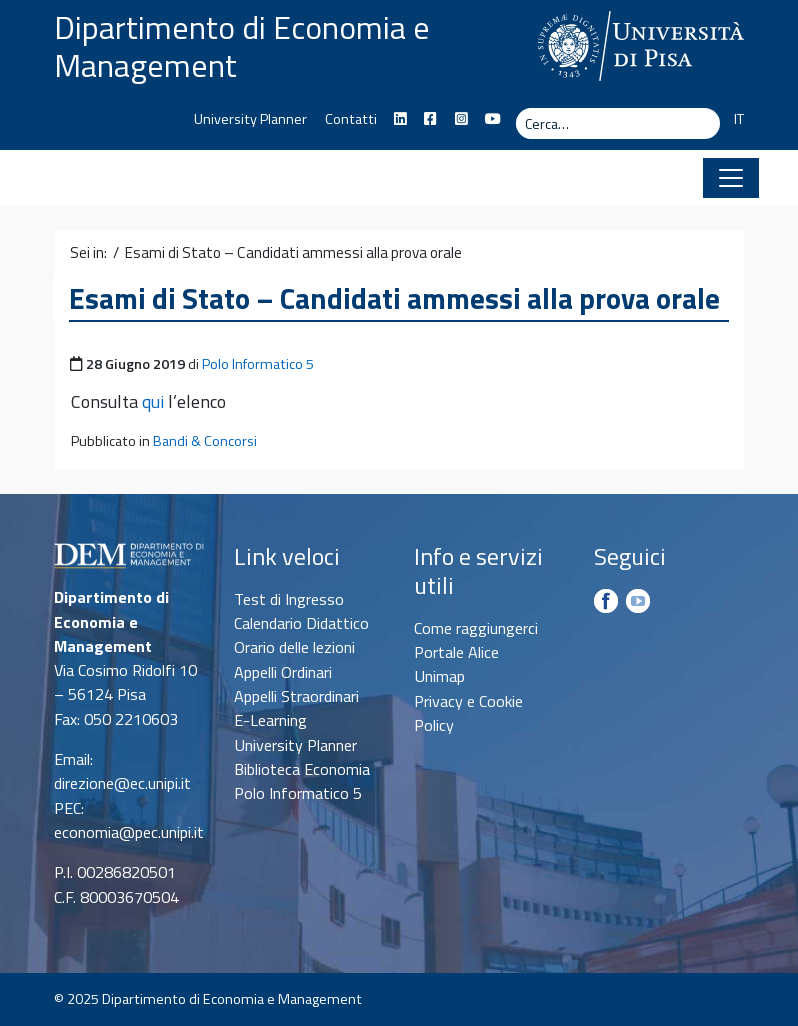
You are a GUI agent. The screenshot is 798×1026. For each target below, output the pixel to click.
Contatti (351, 119)
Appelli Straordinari (296, 696)
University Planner (250, 119)
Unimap (439, 676)
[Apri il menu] (731, 178)
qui (153, 401)
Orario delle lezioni (294, 647)
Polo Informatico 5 (258, 364)
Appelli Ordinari (283, 672)
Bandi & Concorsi (205, 441)
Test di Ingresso (289, 599)
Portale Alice (456, 652)
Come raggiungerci (476, 628)
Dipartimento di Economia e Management (242, 46)
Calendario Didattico (301, 623)
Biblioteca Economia (302, 769)
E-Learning (270, 720)
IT (739, 119)
